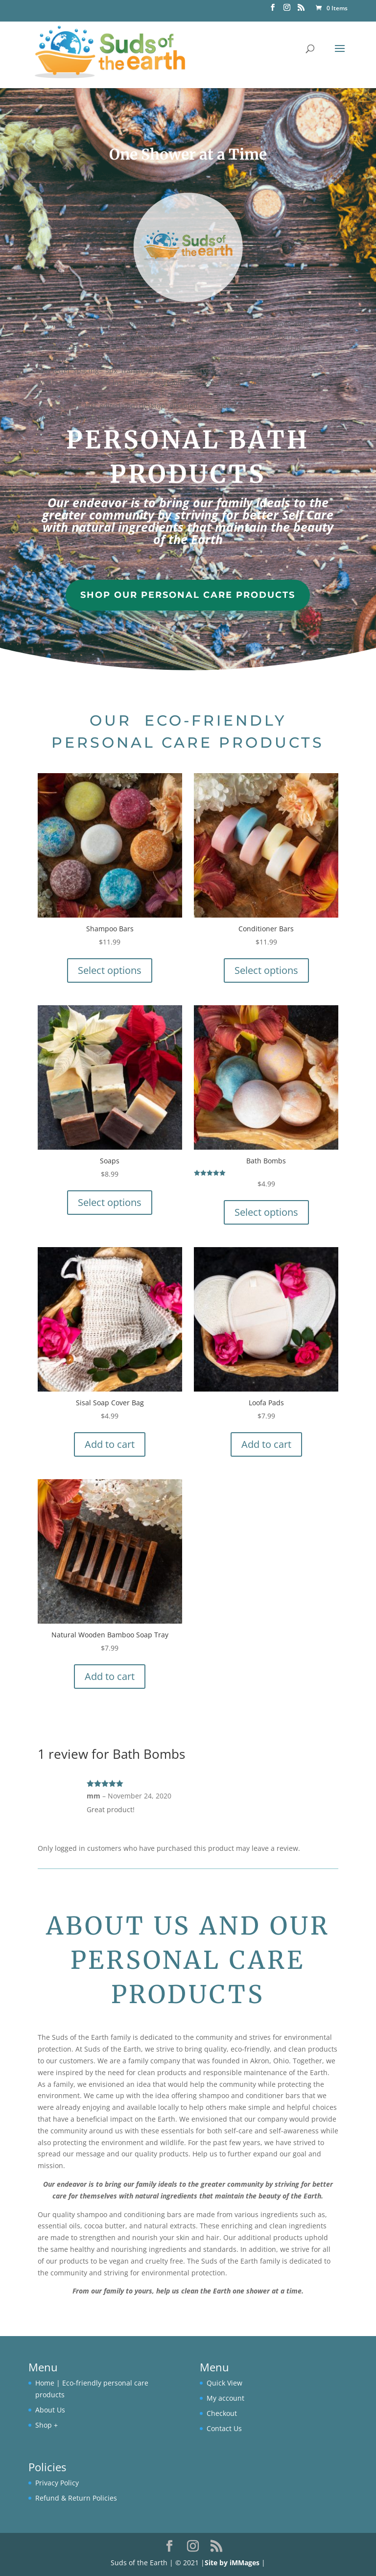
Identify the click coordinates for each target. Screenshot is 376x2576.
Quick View (224, 2382)
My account (225, 2398)
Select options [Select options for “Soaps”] (109, 1202)
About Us (50, 2409)
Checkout (222, 2413)
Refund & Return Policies (76, 2498)
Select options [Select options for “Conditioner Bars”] (266, 970)
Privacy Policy (57, 2482)
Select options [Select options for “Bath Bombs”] (266, 1212)
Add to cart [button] (110, 1444)
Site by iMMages (232, 2562)
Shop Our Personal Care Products (187, 595)
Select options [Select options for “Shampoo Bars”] (109, 970)
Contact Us (224, 2428)
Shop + (46, 2425)
